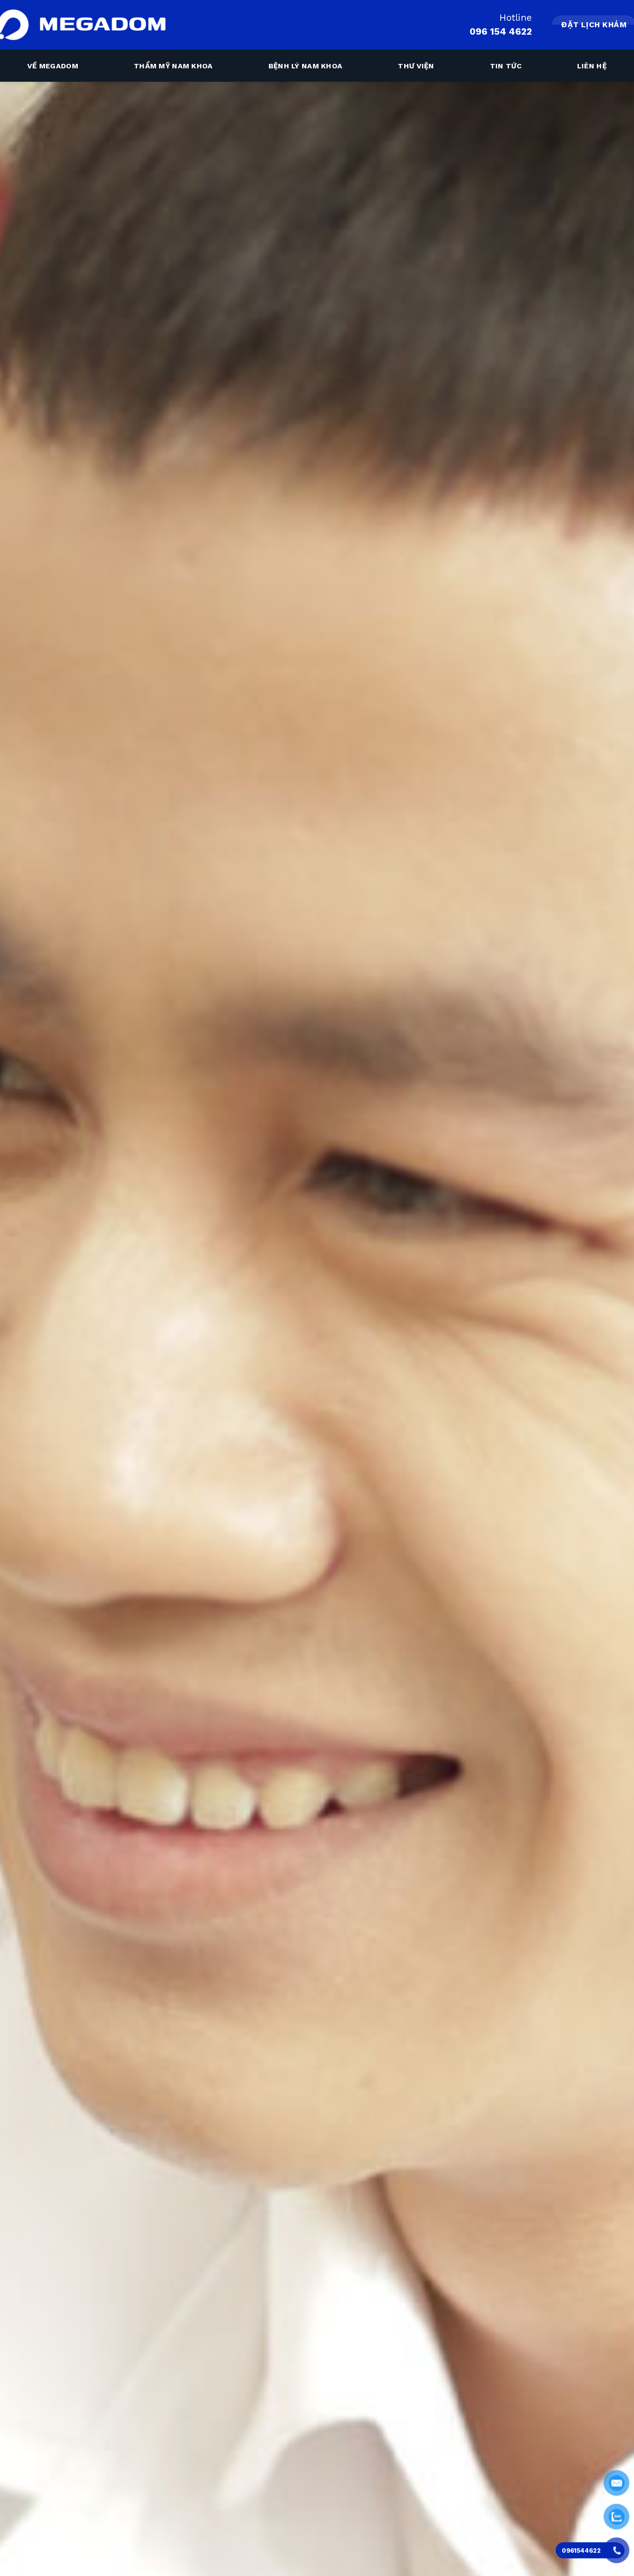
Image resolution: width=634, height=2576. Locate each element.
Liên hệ (592, 66)
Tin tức (506, 66)
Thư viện (416, 66)
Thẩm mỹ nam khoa (173, 66)
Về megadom (52, 66)
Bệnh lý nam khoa (305, 66)
